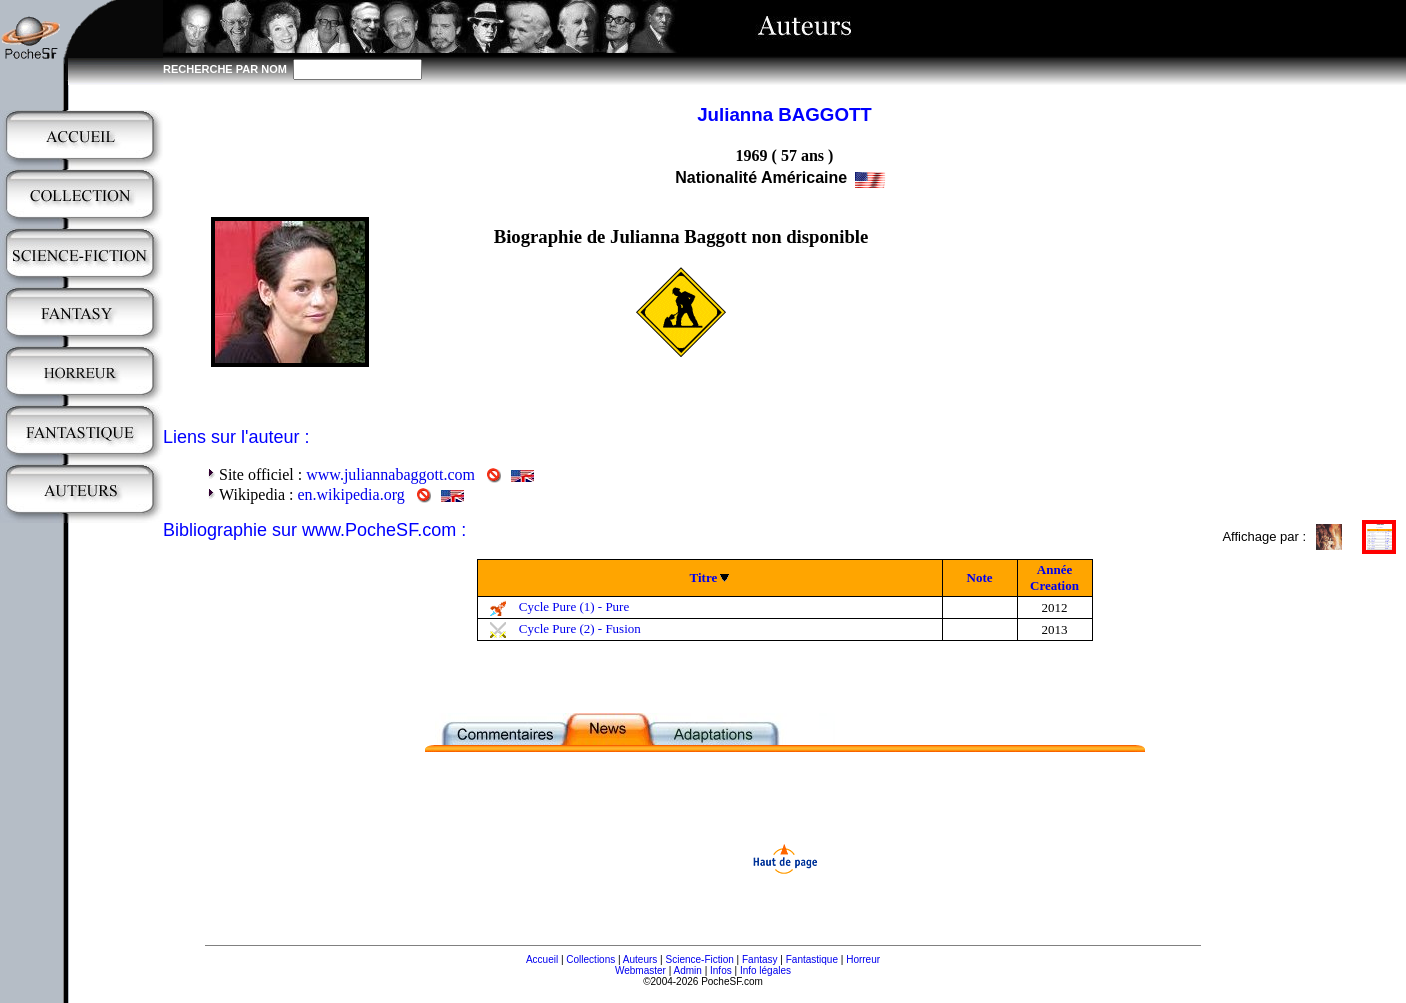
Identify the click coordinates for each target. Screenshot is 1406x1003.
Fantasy (760, 959)
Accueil (542, 959)
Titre (704, 577)
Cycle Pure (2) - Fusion (580, 628)
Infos (721, 970)
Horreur (863, 959)
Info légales (765, 970)
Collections (590, 959)
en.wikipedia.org (350, 494)
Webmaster (640, 970)
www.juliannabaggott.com (390, 474)
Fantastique (812, 959)
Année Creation (1054, 577)
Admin (688, 970)
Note (980, 577)
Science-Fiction (699, 959)
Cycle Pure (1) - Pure (574, 606)
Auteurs (640, 959)
